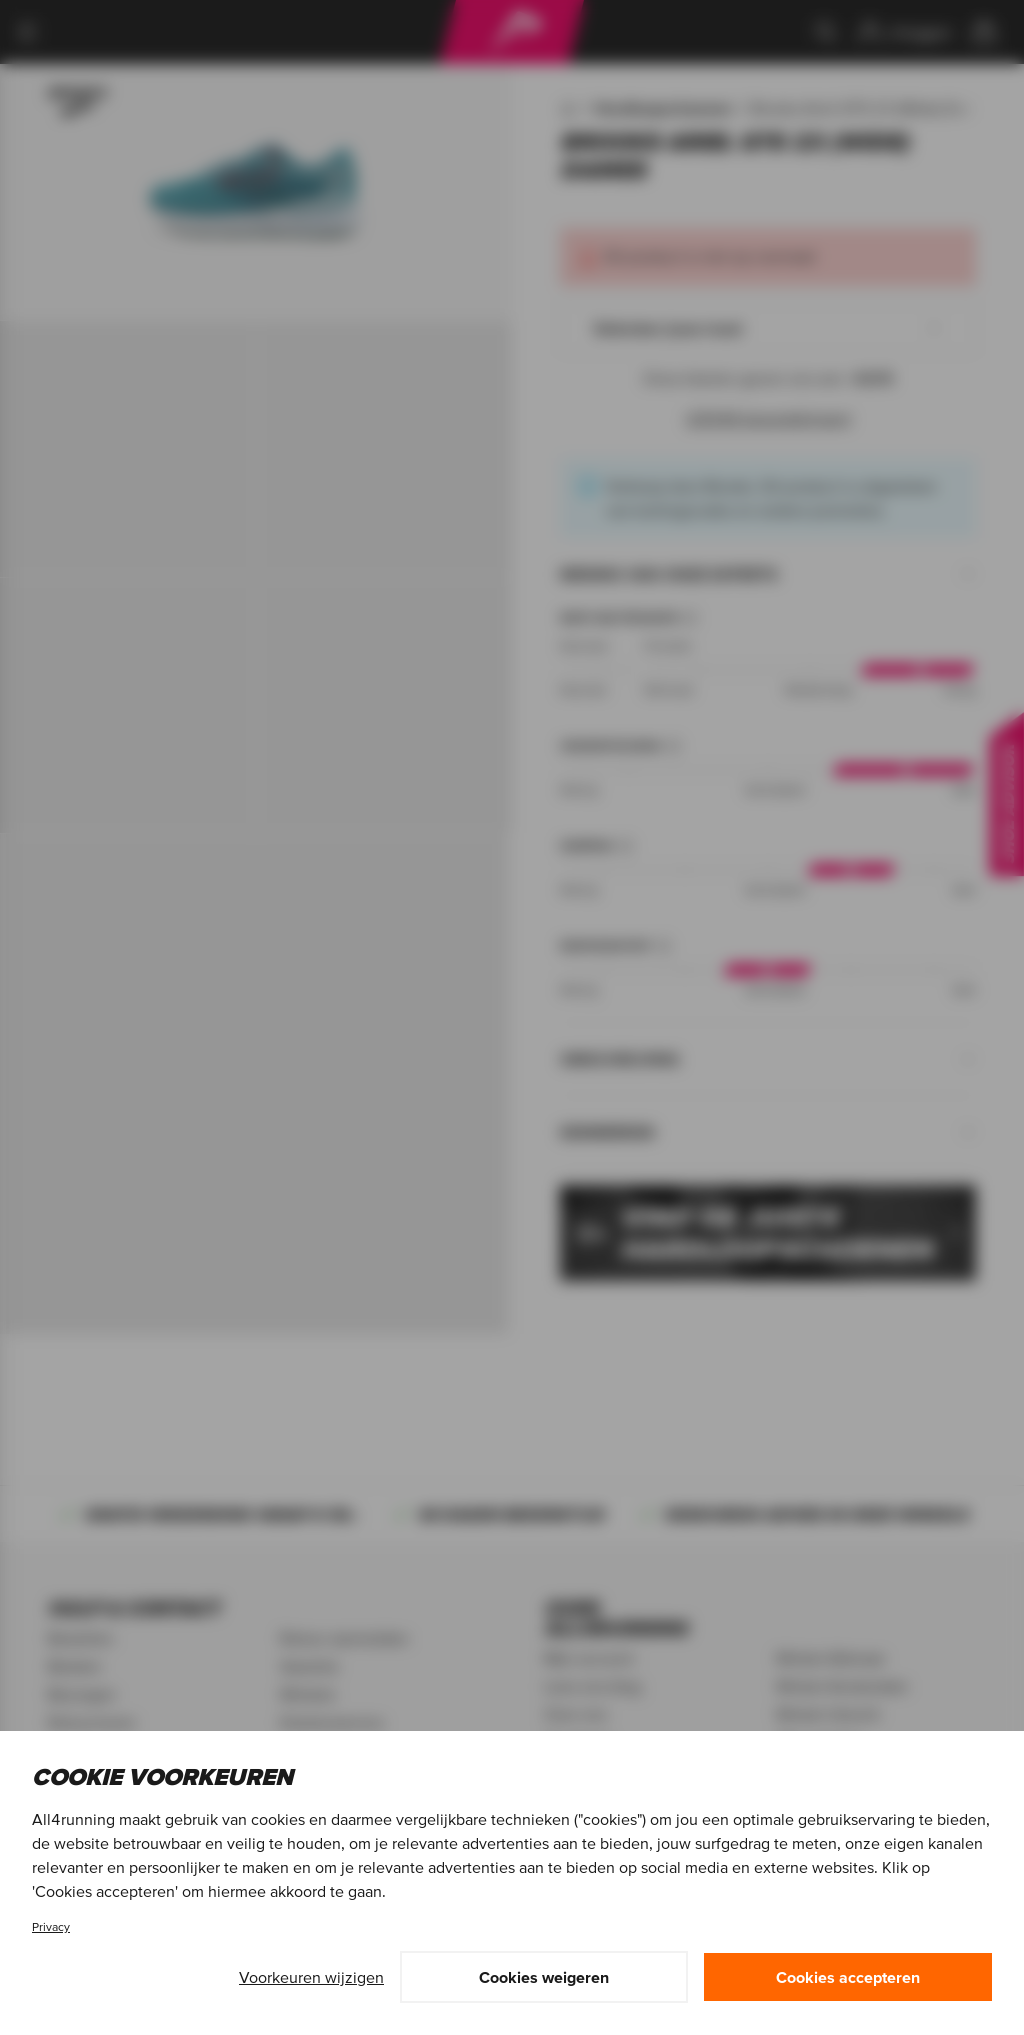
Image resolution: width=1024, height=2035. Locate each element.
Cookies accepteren (848, 1977)
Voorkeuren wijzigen (311, 1977)
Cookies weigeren (544, 1977)
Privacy (51, 1926)
